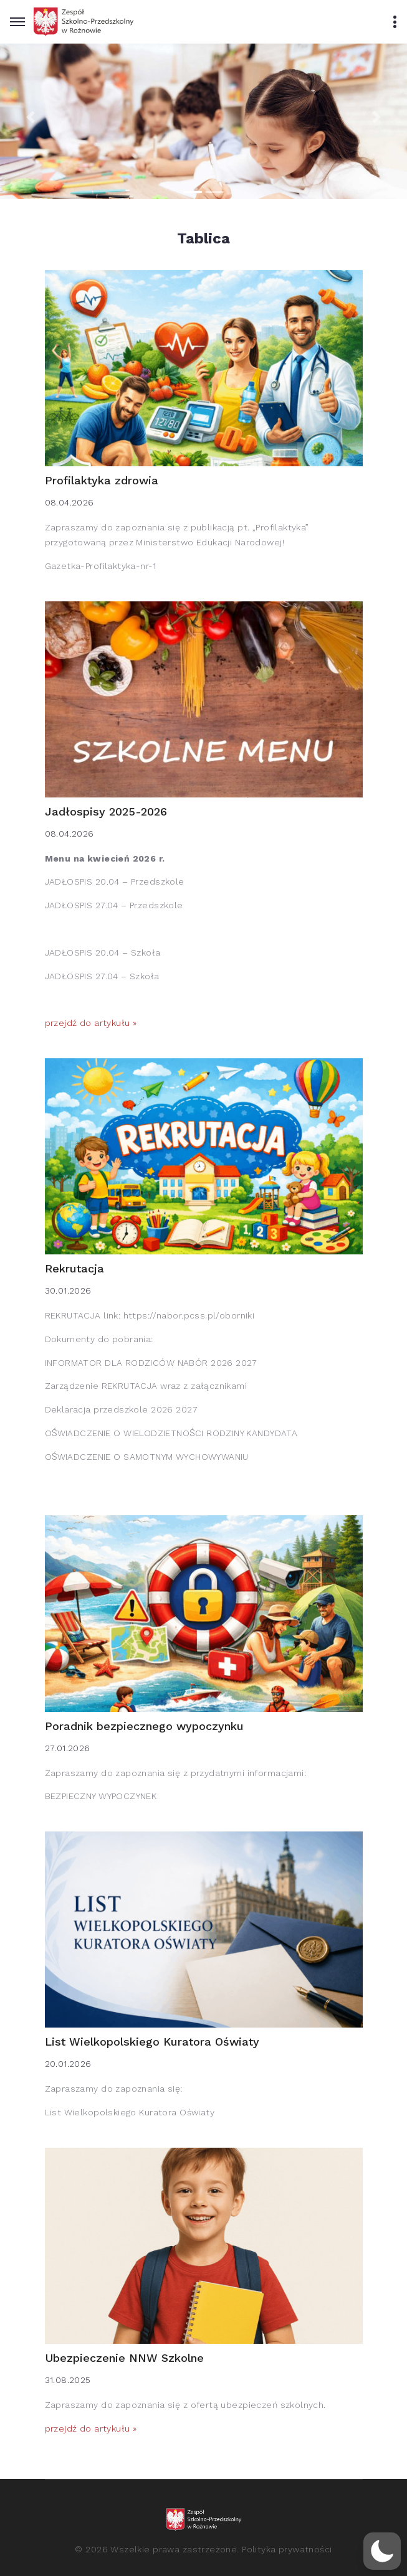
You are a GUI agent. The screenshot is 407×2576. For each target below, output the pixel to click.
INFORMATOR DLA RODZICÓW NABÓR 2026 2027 (151, 1363)
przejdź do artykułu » (91, 1023)
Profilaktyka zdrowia (101, 480)
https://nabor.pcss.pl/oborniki (189, 1315)
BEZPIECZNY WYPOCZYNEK (101, 1796)
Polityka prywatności (287, 2549)
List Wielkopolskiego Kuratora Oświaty (152, 2041)
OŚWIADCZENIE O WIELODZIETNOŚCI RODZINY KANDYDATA (171, 1433)
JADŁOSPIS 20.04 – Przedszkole (114, 881)
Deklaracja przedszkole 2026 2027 (121, 1409)
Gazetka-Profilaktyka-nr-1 (100, 566)
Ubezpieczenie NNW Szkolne (124, 2357)
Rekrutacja (74, 1268)
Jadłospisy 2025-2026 (106, 811)
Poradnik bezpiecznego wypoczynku (144, 1725)
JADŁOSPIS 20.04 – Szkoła (103, 952)
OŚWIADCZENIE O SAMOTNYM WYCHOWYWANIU (147, 1457)
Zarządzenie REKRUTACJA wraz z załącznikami (146, 1386)
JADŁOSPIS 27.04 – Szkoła (102, 976)
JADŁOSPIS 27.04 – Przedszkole (114, 905)
